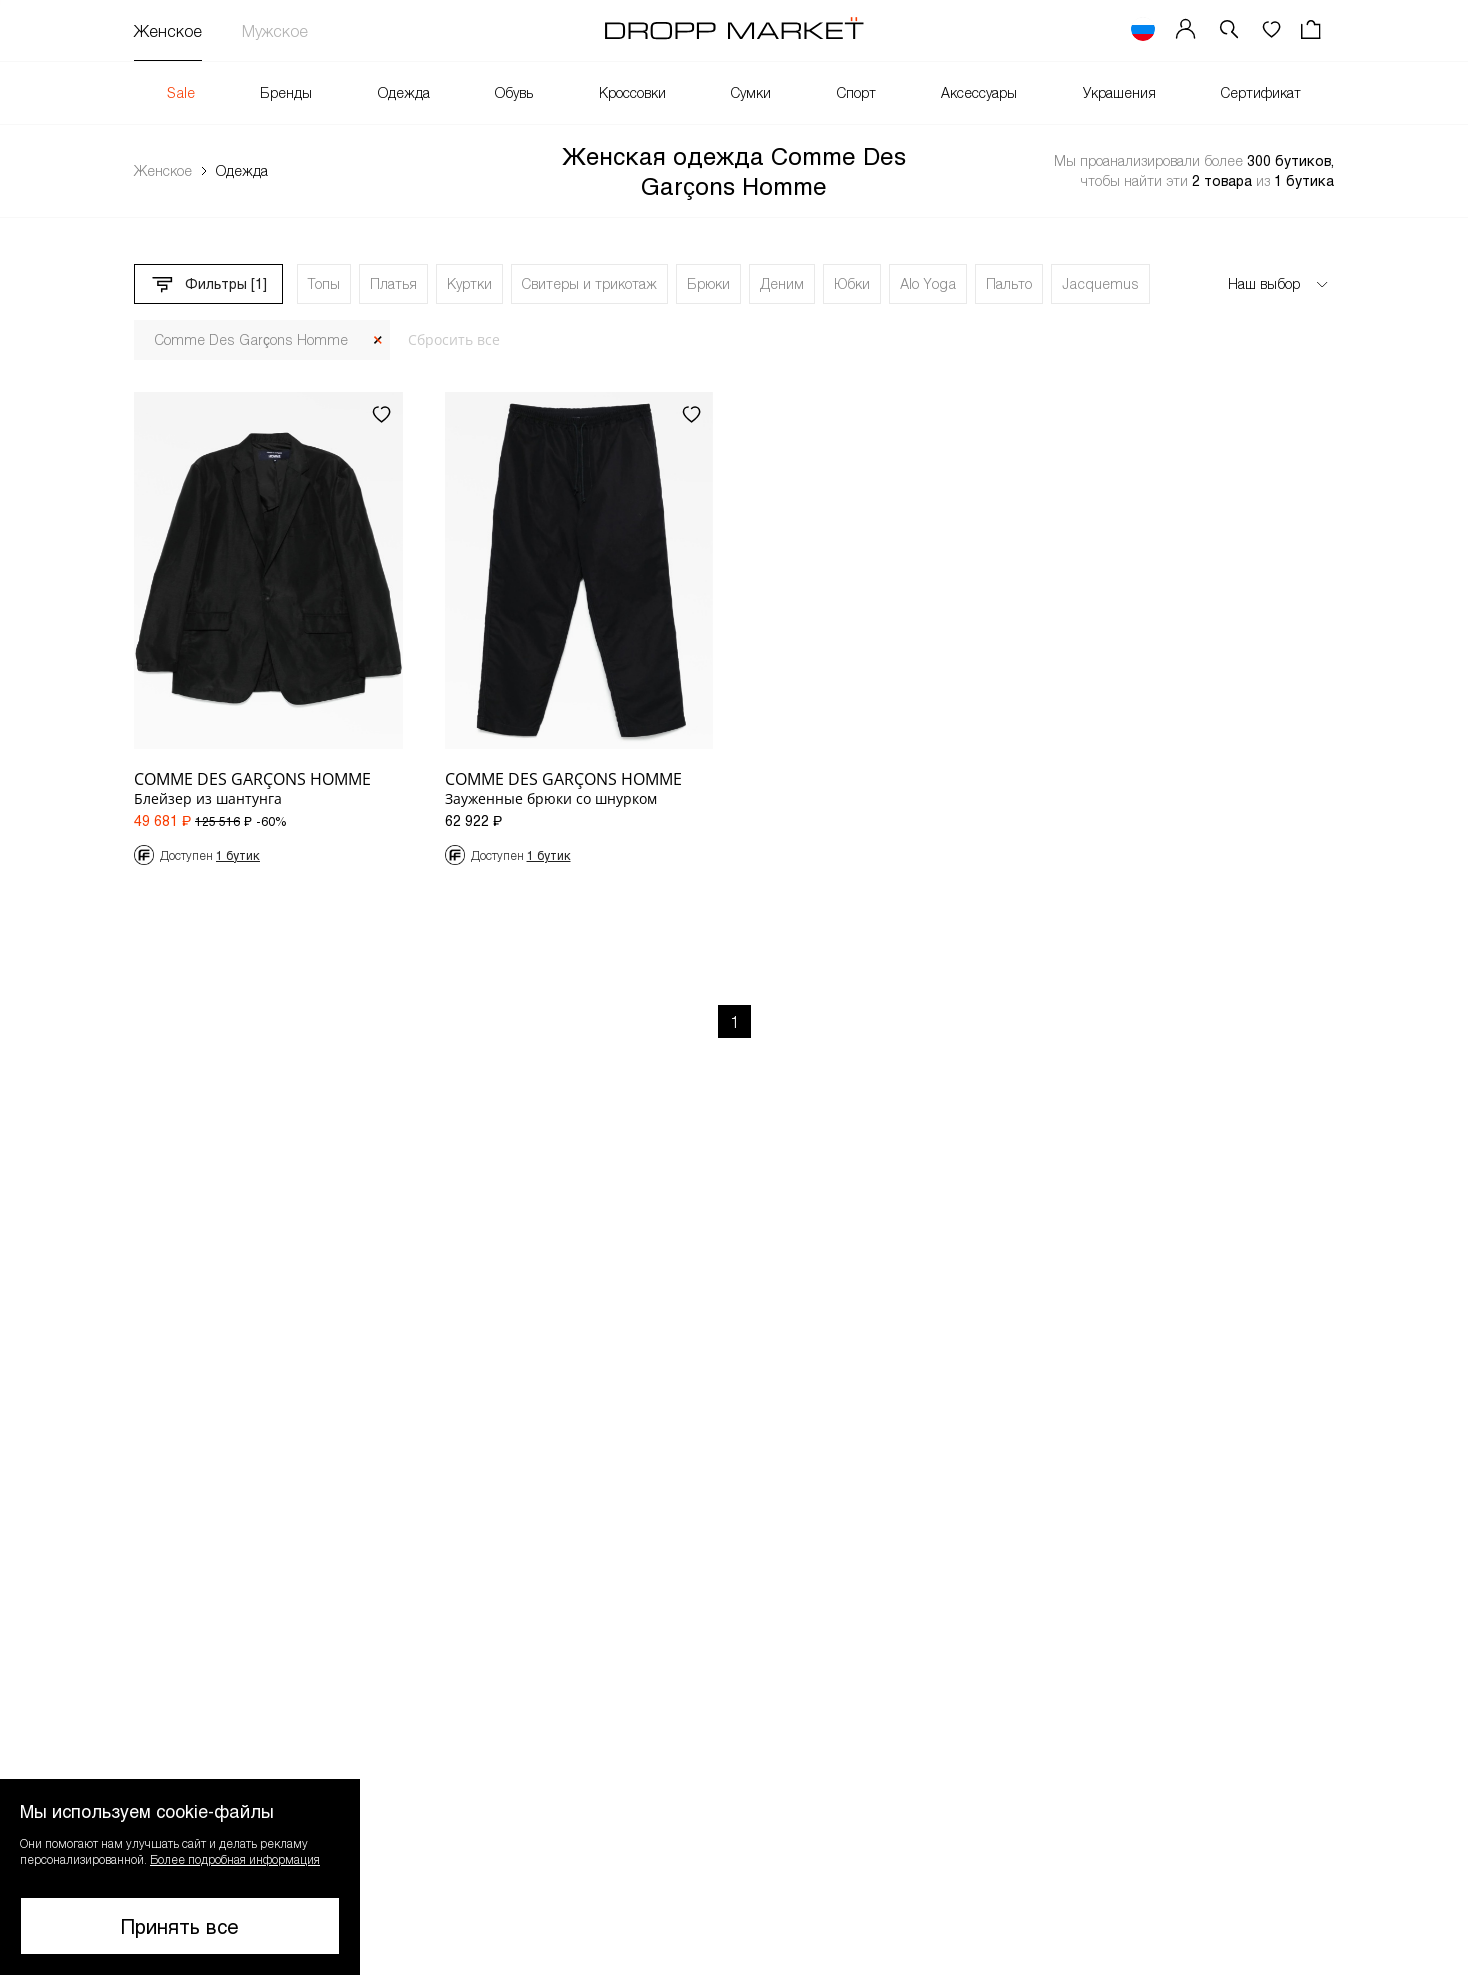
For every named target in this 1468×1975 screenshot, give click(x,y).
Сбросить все (454, 339)
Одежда (404, 92)
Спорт (856, 92)
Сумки (751, 92)
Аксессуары (979, 92)
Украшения (1119, 92)
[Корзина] (1313, 30)
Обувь (514, 92)
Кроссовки (632, 92)
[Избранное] (1271, 30)
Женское (168, 30)
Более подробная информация (235, 1859)
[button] (1229, 30)
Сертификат (1261, 92)
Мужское (275, 30)
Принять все (180, 1926)
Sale (181, 92)
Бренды (286, 92)
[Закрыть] (378, 340)
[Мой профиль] (1186, 30)
